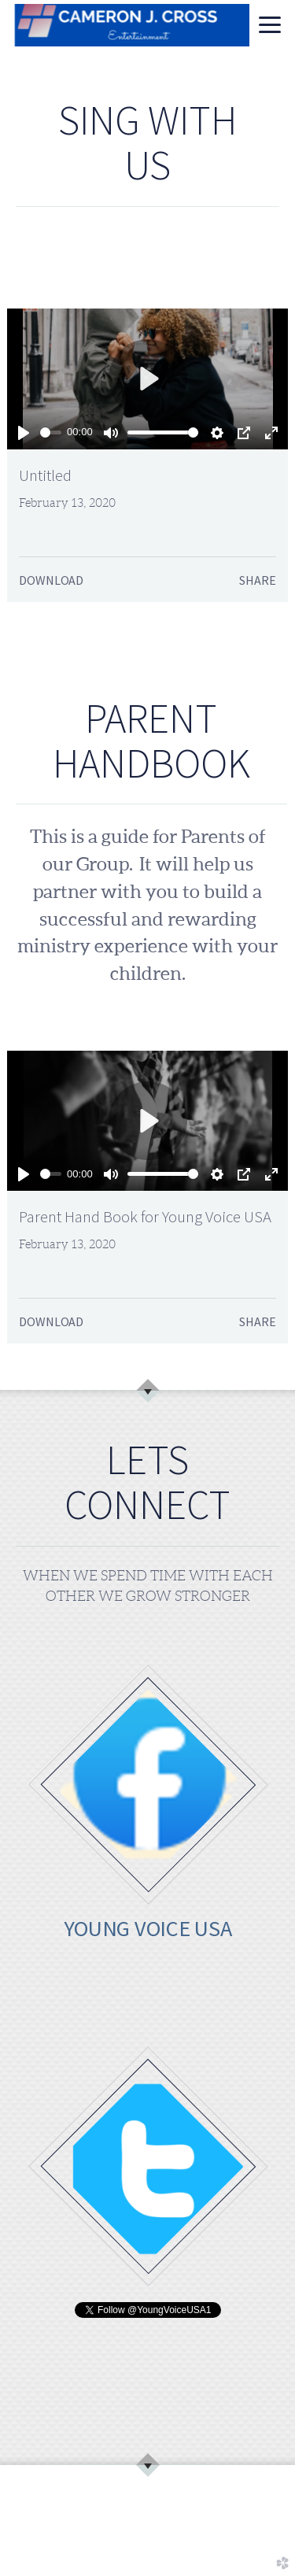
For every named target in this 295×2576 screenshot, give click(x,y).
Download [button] (51, 580)
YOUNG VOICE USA (148, 1928)
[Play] (23, 432)
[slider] (50, 432)
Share (257, 580)
